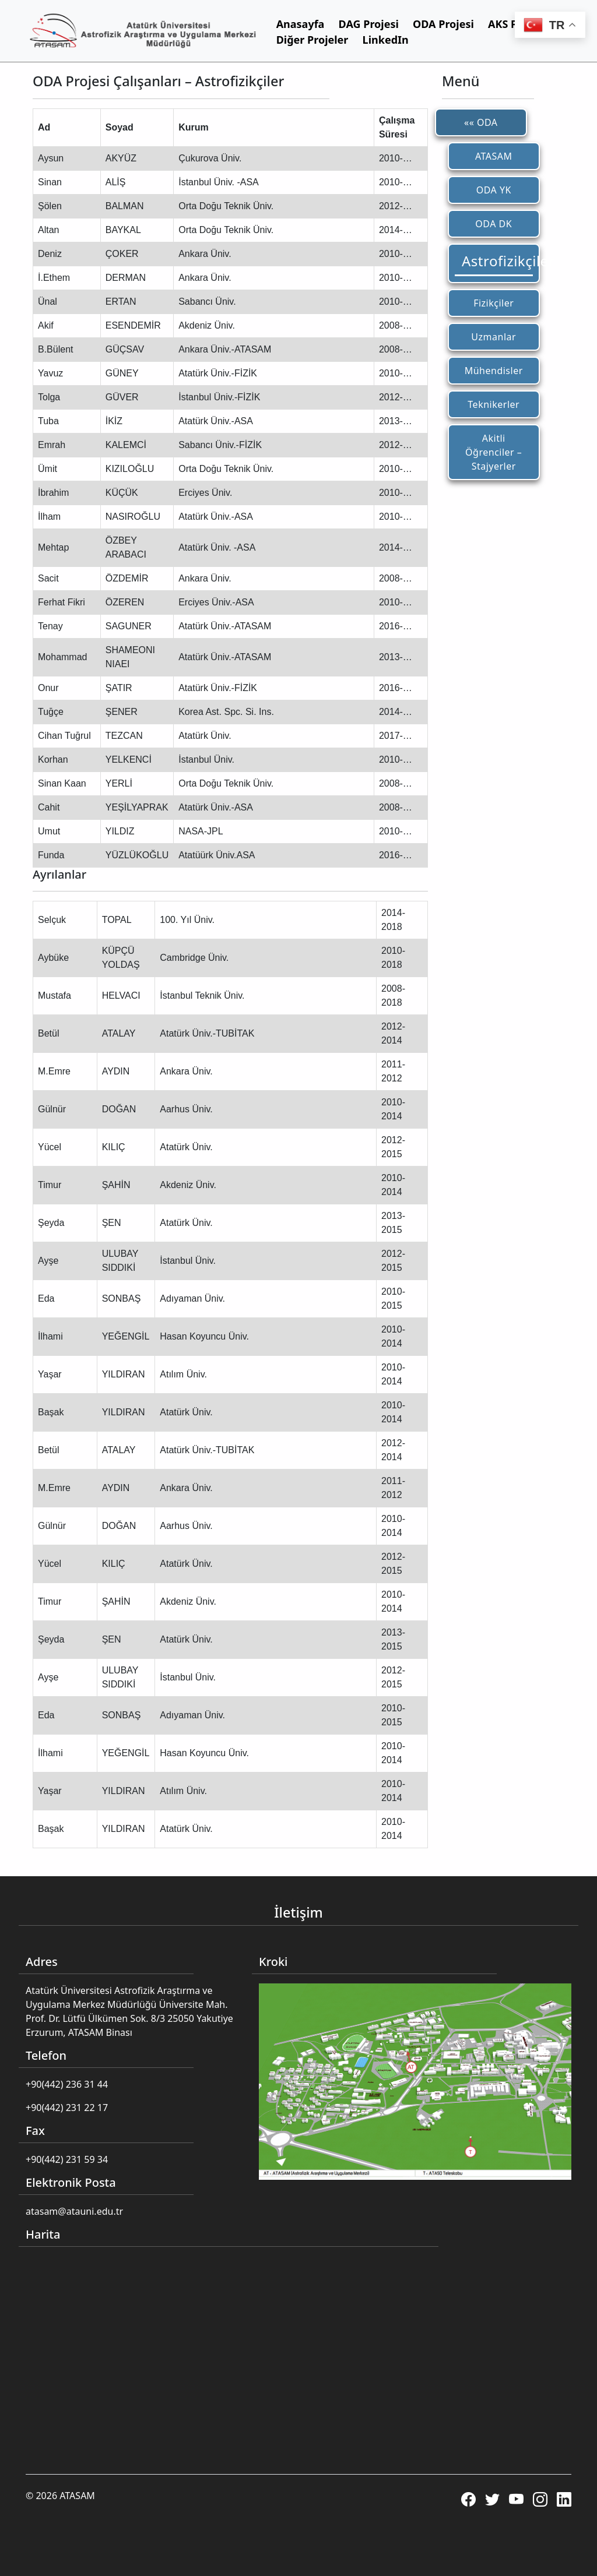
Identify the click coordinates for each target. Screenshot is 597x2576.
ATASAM (493, 156)
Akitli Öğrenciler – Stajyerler (493, 452)
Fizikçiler (493, 303)
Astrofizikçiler (497, 260)
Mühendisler (494, 370)
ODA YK (493, 190)
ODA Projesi (443, 24)
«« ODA (481, 122)
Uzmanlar (493, 336)
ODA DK (493, 223)
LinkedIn (386, 40)
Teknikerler (493, 404)
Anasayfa (300, 24)
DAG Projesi (369, 24)
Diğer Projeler (312, 40)
